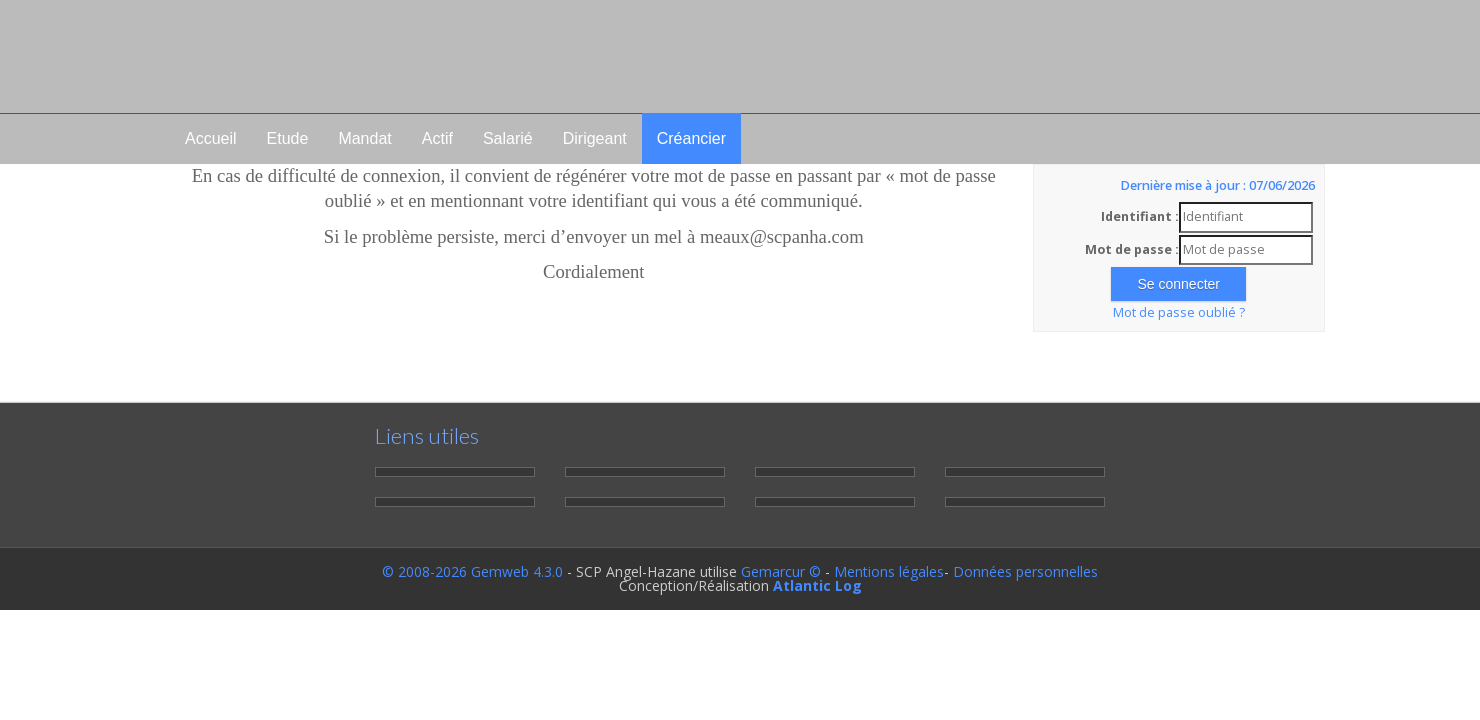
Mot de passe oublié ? (1179, 312)
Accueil (211, 138)
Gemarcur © (781, 571)
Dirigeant (595, 138)
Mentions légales (889, 571)
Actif (437, 138)
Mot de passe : (1132, 249)
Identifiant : (1140, 216)
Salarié (508, 138)
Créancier (691, 138)
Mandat (364, 138)
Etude (288, 138)
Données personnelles (1025, 571)
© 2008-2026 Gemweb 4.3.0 (472, 571)
